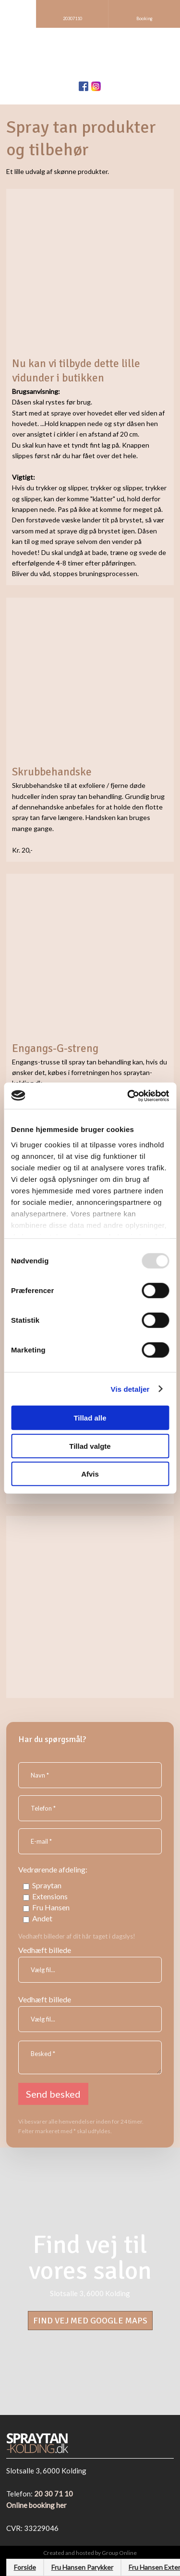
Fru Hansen (51, 1907)
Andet (42, 1918)
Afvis (90, 1474)
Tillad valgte (89, 1446)
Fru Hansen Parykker (82, 2567)
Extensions (50, 1896)
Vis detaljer (130, 1389)
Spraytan (46, 1885)
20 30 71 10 (53, 2493)
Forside (25, 2567)
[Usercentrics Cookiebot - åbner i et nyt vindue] (128, 1095)
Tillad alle (89, 1418)
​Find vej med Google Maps (90, 2320)
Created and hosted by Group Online (90, 2552)
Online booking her (36, 2505)
